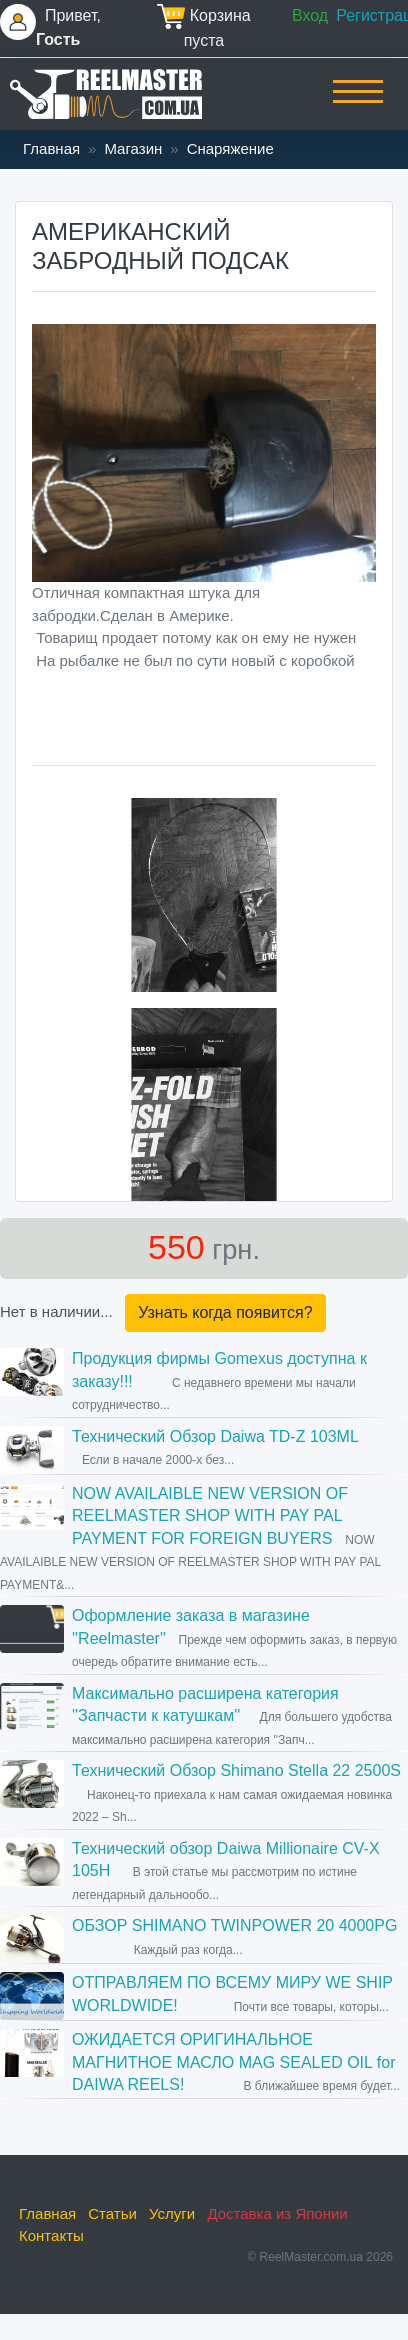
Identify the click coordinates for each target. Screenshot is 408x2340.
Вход (310, 15)
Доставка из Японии (277, 2213)
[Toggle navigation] (358, 105)
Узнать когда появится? (225, 1312)
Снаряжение (230, 148)
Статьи (112, 2213)
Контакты (51, 2235)
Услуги (172, 2213)
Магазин (133, 148)
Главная (51, 148)
